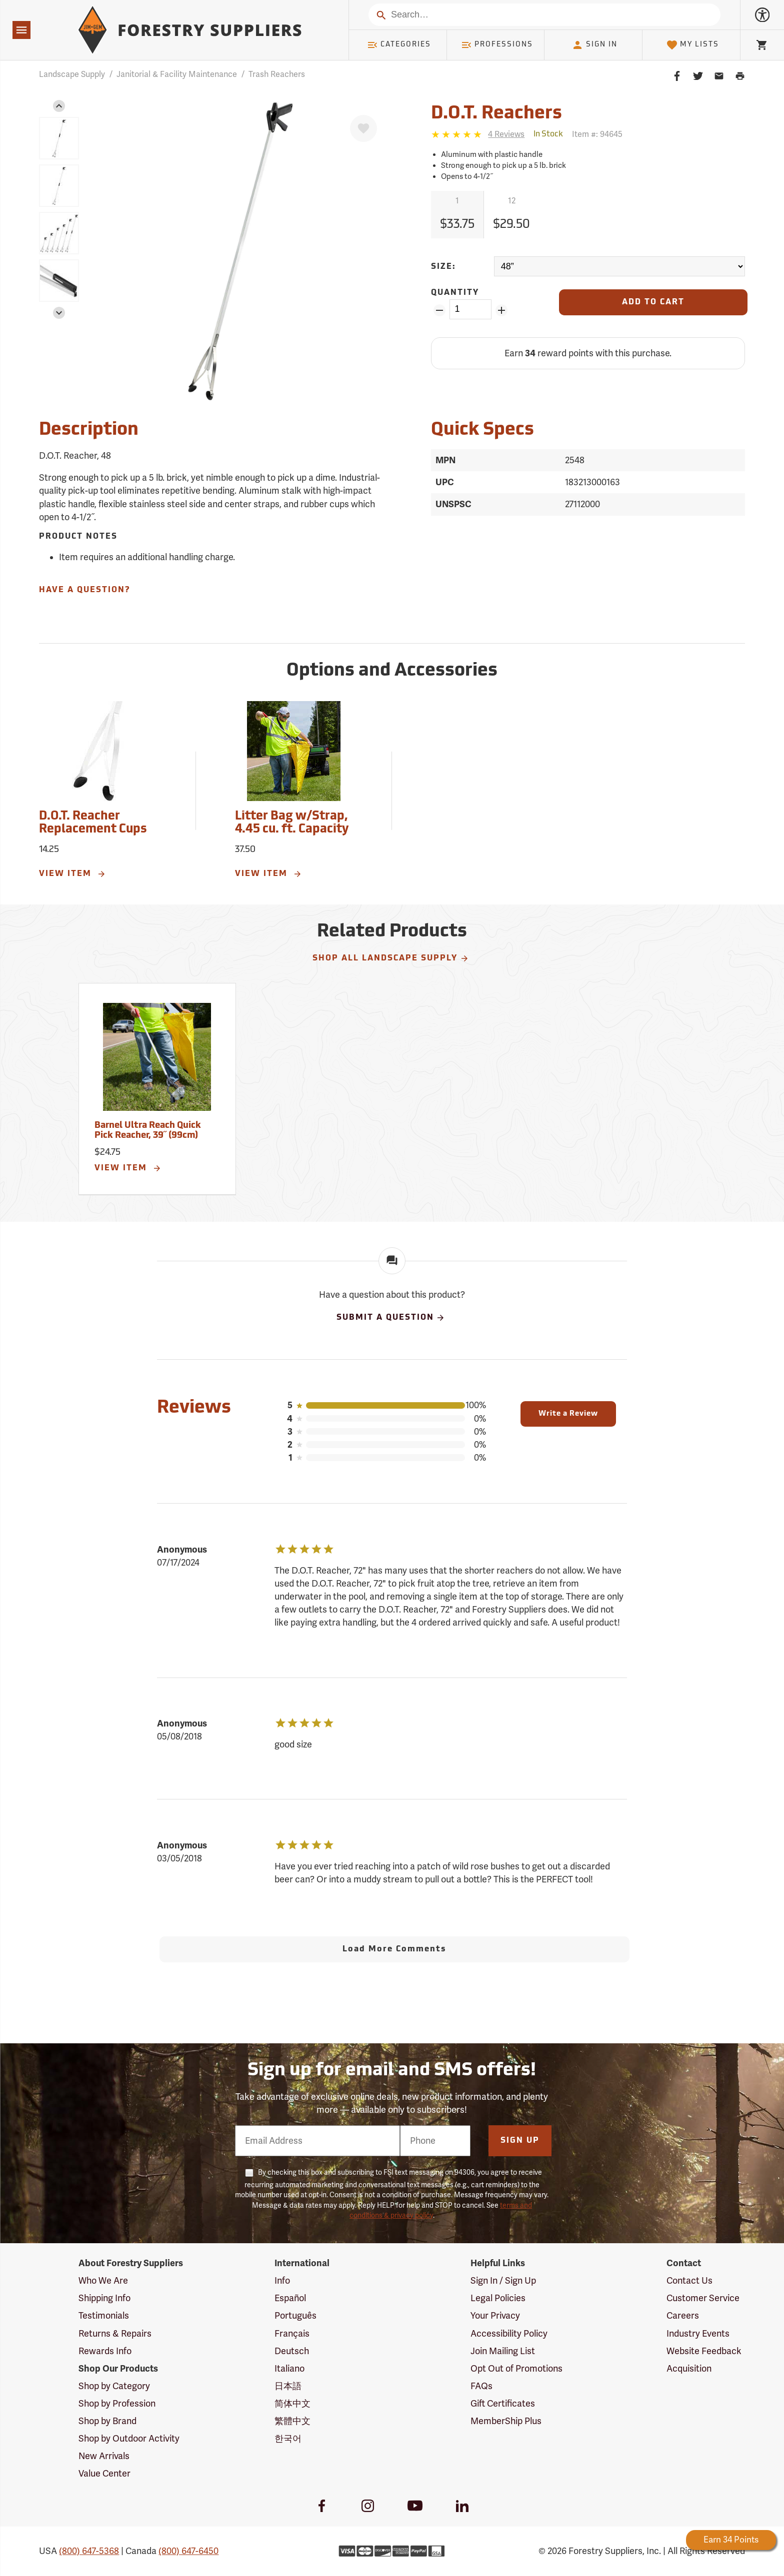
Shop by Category (114, 2386)
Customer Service (703, 2298)
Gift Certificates (502, 2403)
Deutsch (291, 2351)
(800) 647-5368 (89, 2551)
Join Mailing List (502, 2351)
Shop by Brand (107, 2421)
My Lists (693, 45)
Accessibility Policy (509, 2333)
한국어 (288, 2438)
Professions (497, 45)
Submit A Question (391, 1317)
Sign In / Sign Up (503, 2280)
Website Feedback (704, 2351)
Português (295, 2315)
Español (290, 2298)
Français (292, 2333)
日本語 (288, 2386)
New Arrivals (104, 2456)
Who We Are (103, 2280)
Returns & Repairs (115, 2333)
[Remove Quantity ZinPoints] (439, 310)
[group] (59, 138)
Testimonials (103, 2315)
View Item (72, 873)
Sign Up (520, 2141)
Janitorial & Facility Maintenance (176, 74)
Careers (682, 2315)
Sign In (595, 45)
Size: (443, 267)
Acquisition (689, 2368)
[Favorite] (363, 128)
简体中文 (292, 2403)
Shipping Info (104, 2298)
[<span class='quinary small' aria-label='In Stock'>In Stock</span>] (548, 134)
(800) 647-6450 (188, 2551)
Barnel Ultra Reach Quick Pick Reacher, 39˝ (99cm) (147, 1130)
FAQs (481, 2386)
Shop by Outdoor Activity (129, 2438)
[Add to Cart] (653, 302)
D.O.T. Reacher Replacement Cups (93, 823)
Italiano (289, 2368)
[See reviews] (506, 134)
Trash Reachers (276, 74)
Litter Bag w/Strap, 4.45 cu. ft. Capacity (291, 823)
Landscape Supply (72, 74)
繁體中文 (292, 2421)
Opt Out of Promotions (516, 2368)
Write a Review (568, 1414)
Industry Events (698, 2333)
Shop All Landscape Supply (390, 958)
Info (282, 2280)
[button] (59, 106)
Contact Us (689, 2280)
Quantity (455, 293)
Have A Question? (84, 590)
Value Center (104, 2473)
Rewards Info (105, 2351)
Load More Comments (394, 1949)
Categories (399, 45)
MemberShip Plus (506, 2421)
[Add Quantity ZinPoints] (502, 310)
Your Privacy (495, 2315)
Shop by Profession (117, 2403)
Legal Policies (498, 2298)
